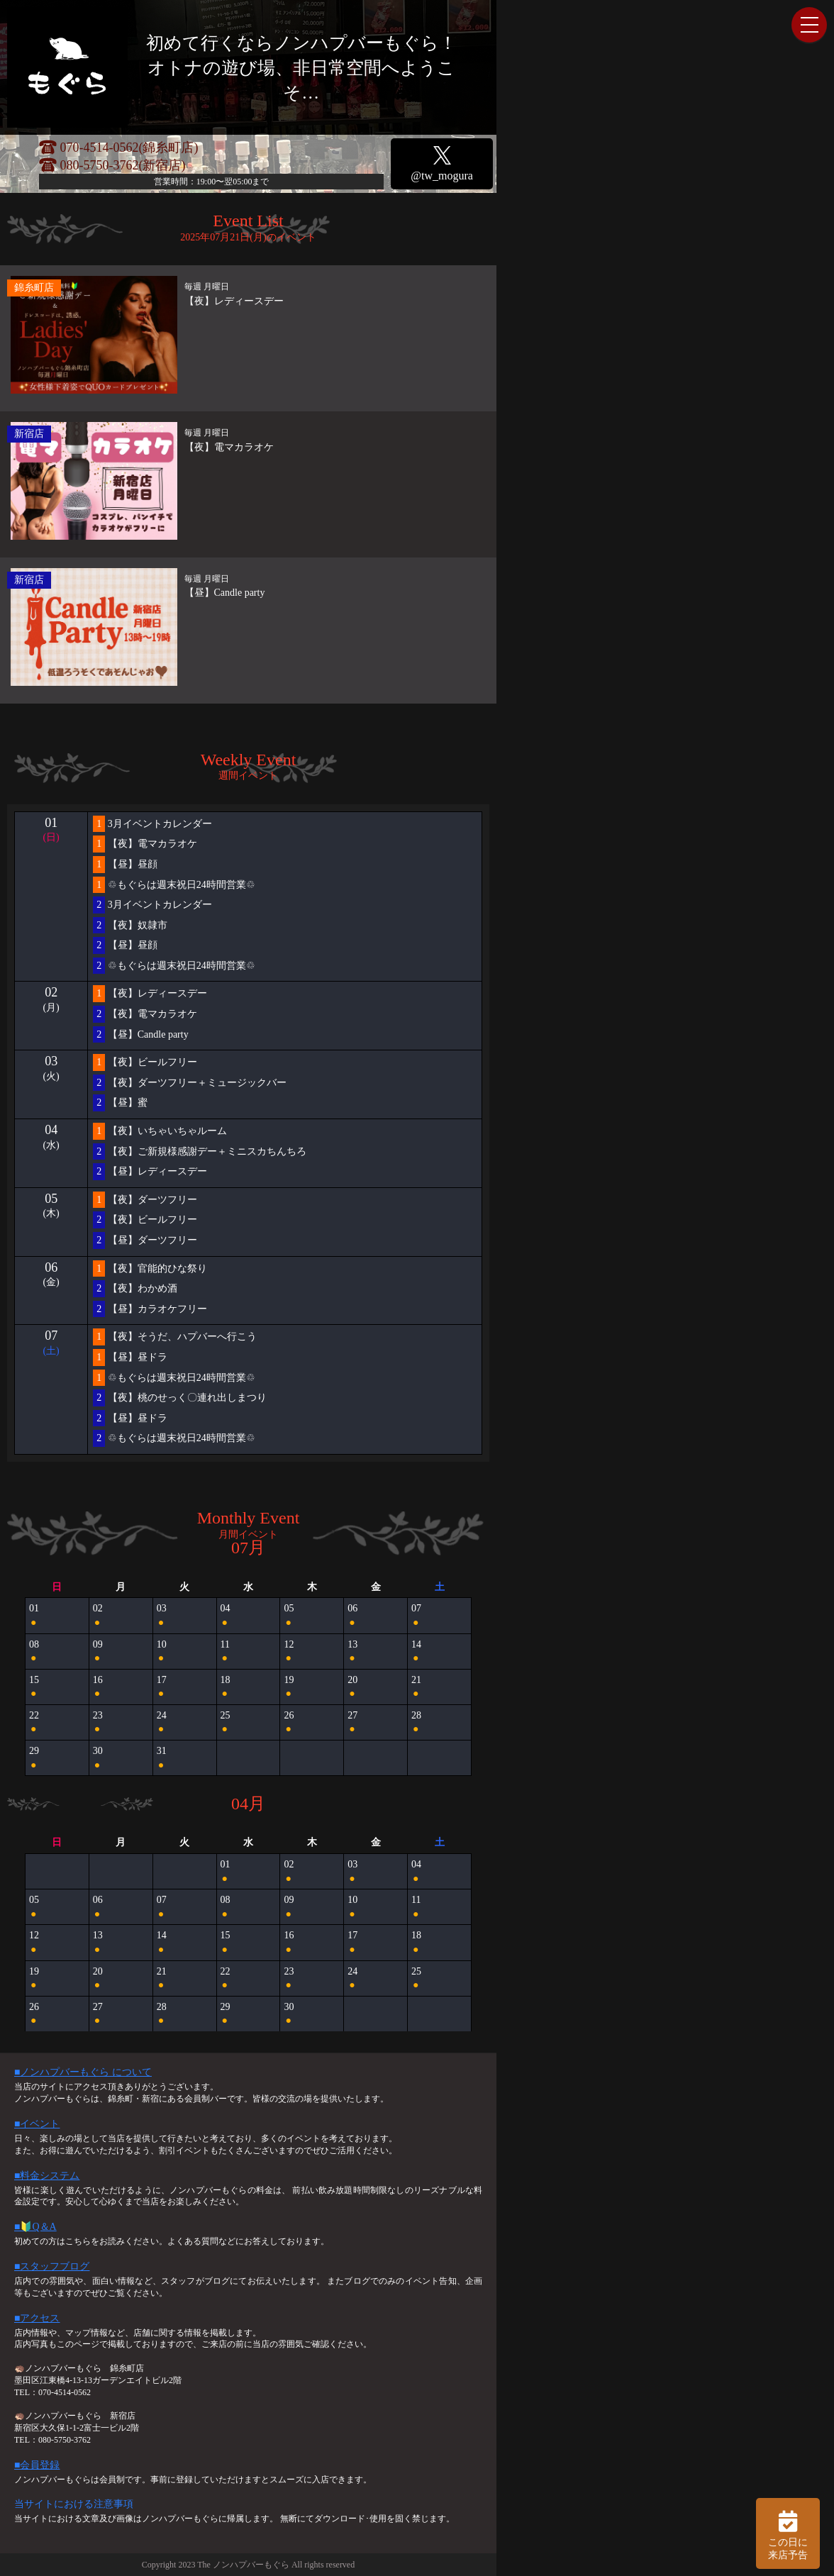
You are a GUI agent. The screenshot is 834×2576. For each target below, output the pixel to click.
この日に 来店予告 (788, 2533)
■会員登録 (37, 2465)
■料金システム (46, 2175)
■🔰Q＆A (35, 2226)
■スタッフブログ (51, 2266)
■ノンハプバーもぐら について (83, 2072)
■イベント (37, 2124)
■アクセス (37, 2318)
